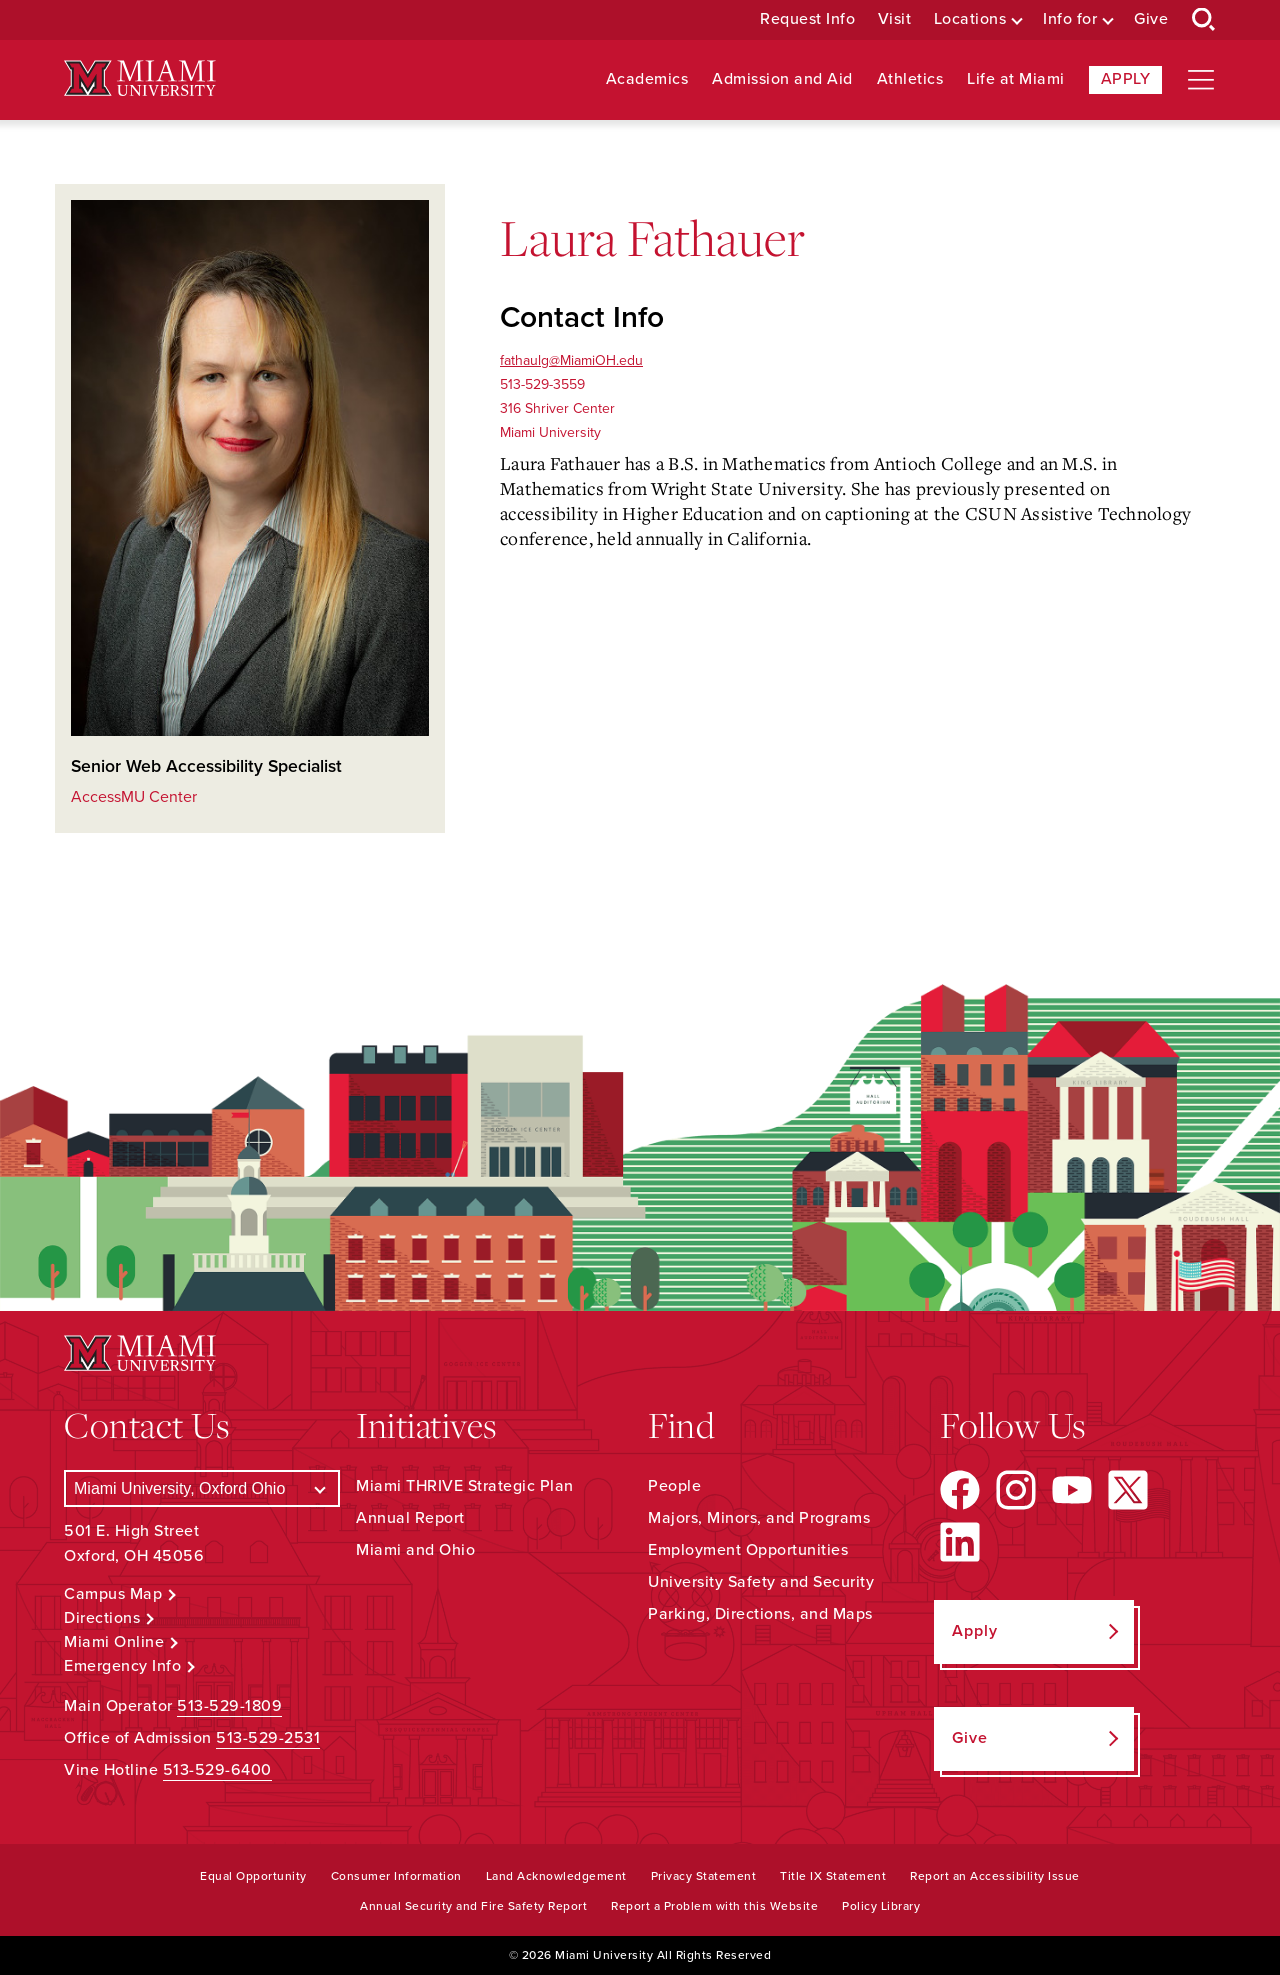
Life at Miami (1016, 79)
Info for (1070, 19)
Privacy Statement (704, 1876)
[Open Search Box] (1204, 20)
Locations (970, 19)
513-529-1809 (229, 1706)
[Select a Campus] (202, 1488)
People (674, 1486)
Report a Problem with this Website (714, 1906)
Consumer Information (396, 1876)
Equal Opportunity (253, 1876)
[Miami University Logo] (140, 78)
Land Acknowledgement (556, 1876)
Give (1151, 19)
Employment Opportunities (748, 1550)
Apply (1126, 79)
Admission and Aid (782, 79)
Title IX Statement (833, 1876)
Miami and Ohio (415, 1550)
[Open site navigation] (1201, 80)
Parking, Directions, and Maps (760, 1614)
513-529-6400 (217, 1770)
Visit (895, 19)
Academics (647, 79)
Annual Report (410, 1518)
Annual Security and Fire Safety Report (473, 1906)
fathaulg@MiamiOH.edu (571, 360)
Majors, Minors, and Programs (759, 1518)
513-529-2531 (268, 1738)
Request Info (807, 19)
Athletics (910, 79)
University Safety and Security (761, 1582)
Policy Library (881, 1906)
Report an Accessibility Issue (995, 1876)
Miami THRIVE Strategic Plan (465, 1486)
